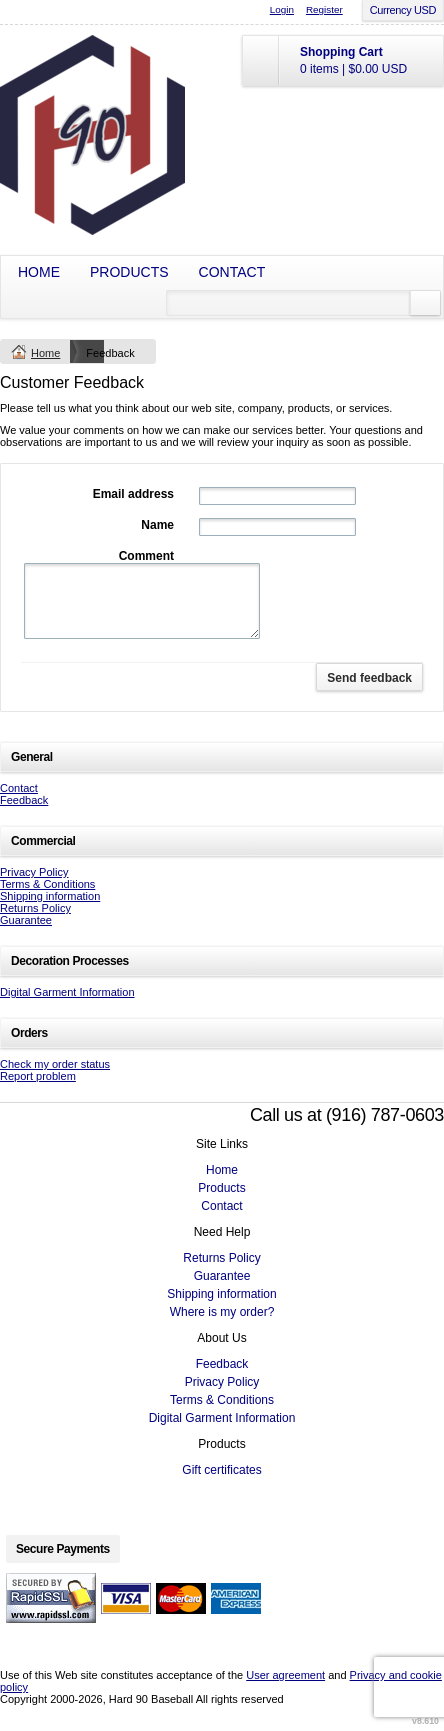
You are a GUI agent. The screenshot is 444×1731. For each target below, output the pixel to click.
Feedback (24, 800)
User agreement (285, 1675)
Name (157, 525)
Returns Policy (35, 908)
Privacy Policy (34, 872)
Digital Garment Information (67, 992)
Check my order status (55, 1064)
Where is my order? (222, 1312)
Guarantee (26, 920)
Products (129, 272)
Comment (146, 556)
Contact (232, 272)
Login (282, 9)
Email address (133, 494)
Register (324, 9)
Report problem (38, 1076)
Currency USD (403, 10)
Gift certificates (221, 1470)
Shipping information (50, 896)
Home (39, 272)
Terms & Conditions (47, 884)
